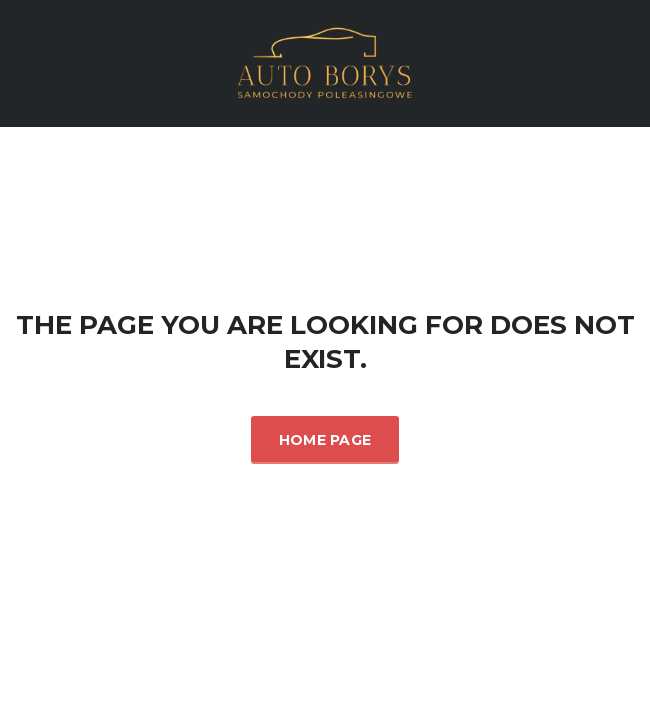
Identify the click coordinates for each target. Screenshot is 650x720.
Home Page (325, 440)
